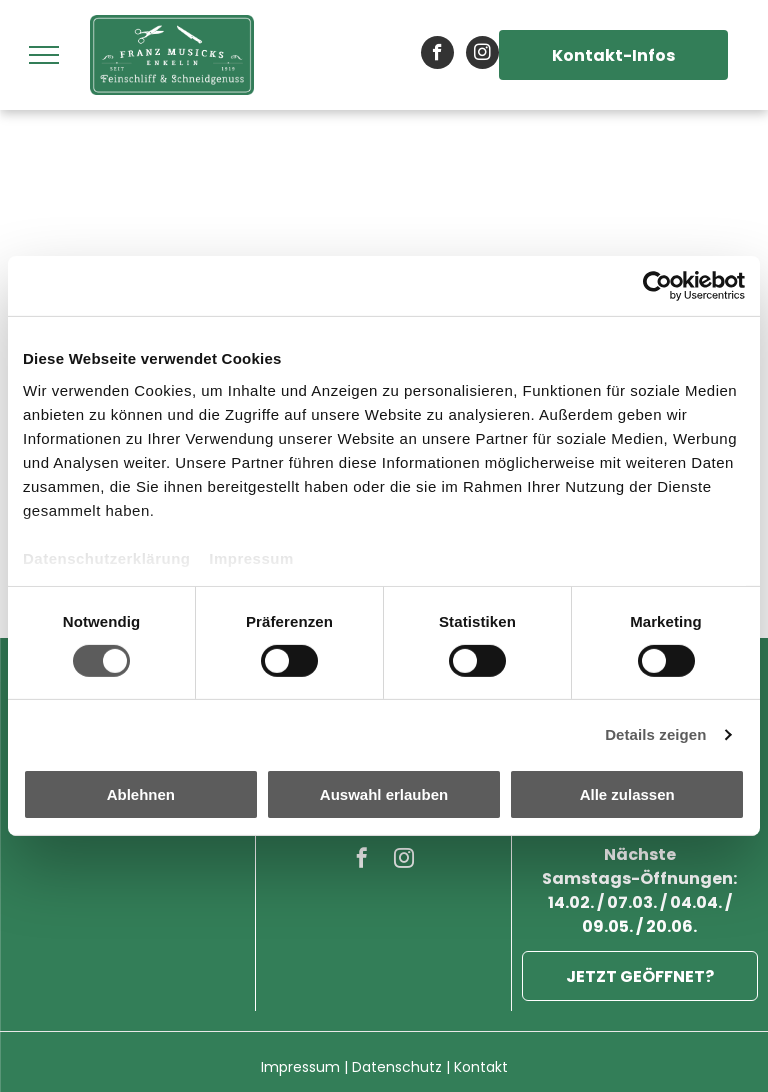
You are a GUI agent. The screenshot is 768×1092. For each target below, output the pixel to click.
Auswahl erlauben (384, 794)
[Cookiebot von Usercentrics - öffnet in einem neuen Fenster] (657, 286)
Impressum (251, 557)
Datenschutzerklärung (107, 557)
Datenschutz (397, 1067)
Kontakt (481, 1067)
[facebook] (437, 55)
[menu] (44, 55)
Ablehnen (141, 794)
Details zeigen (655, 734)
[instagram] (482, 55)
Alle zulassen (627, 794)
